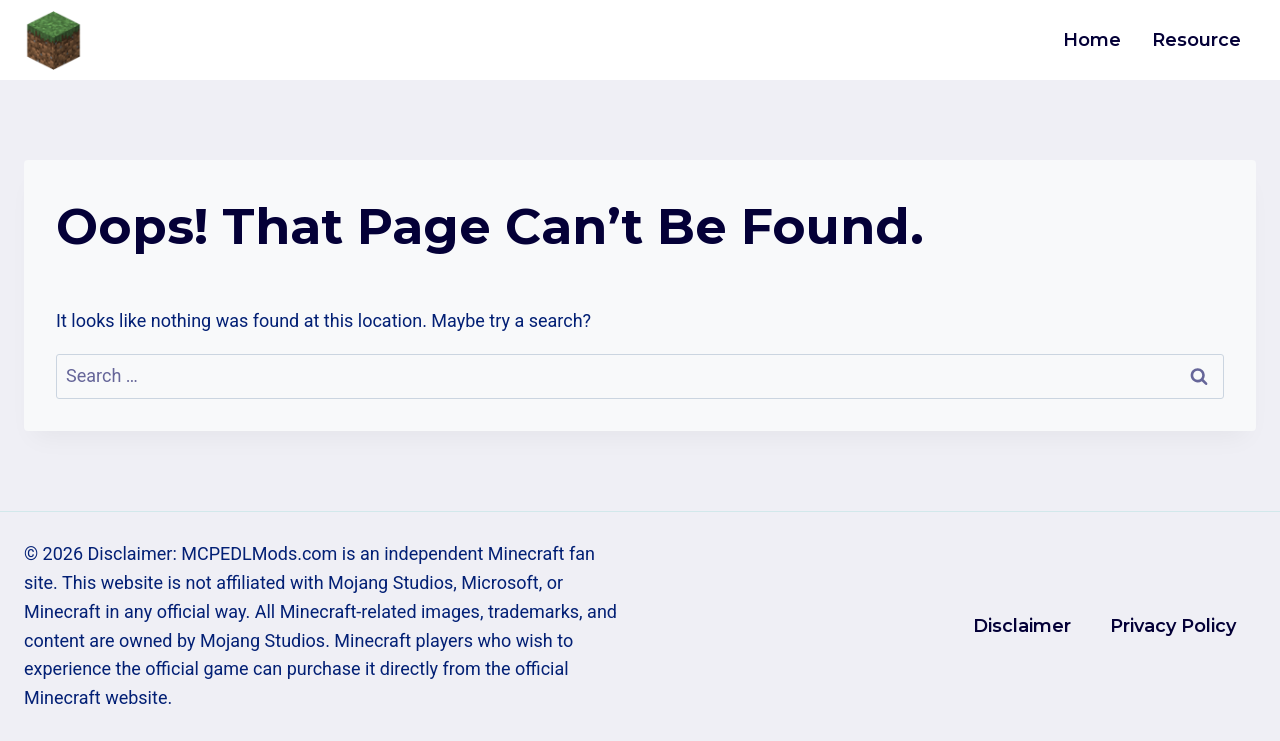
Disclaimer (1022, 626)
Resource (1196, 40)
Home (1092, 40)
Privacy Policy (1173, 626)
